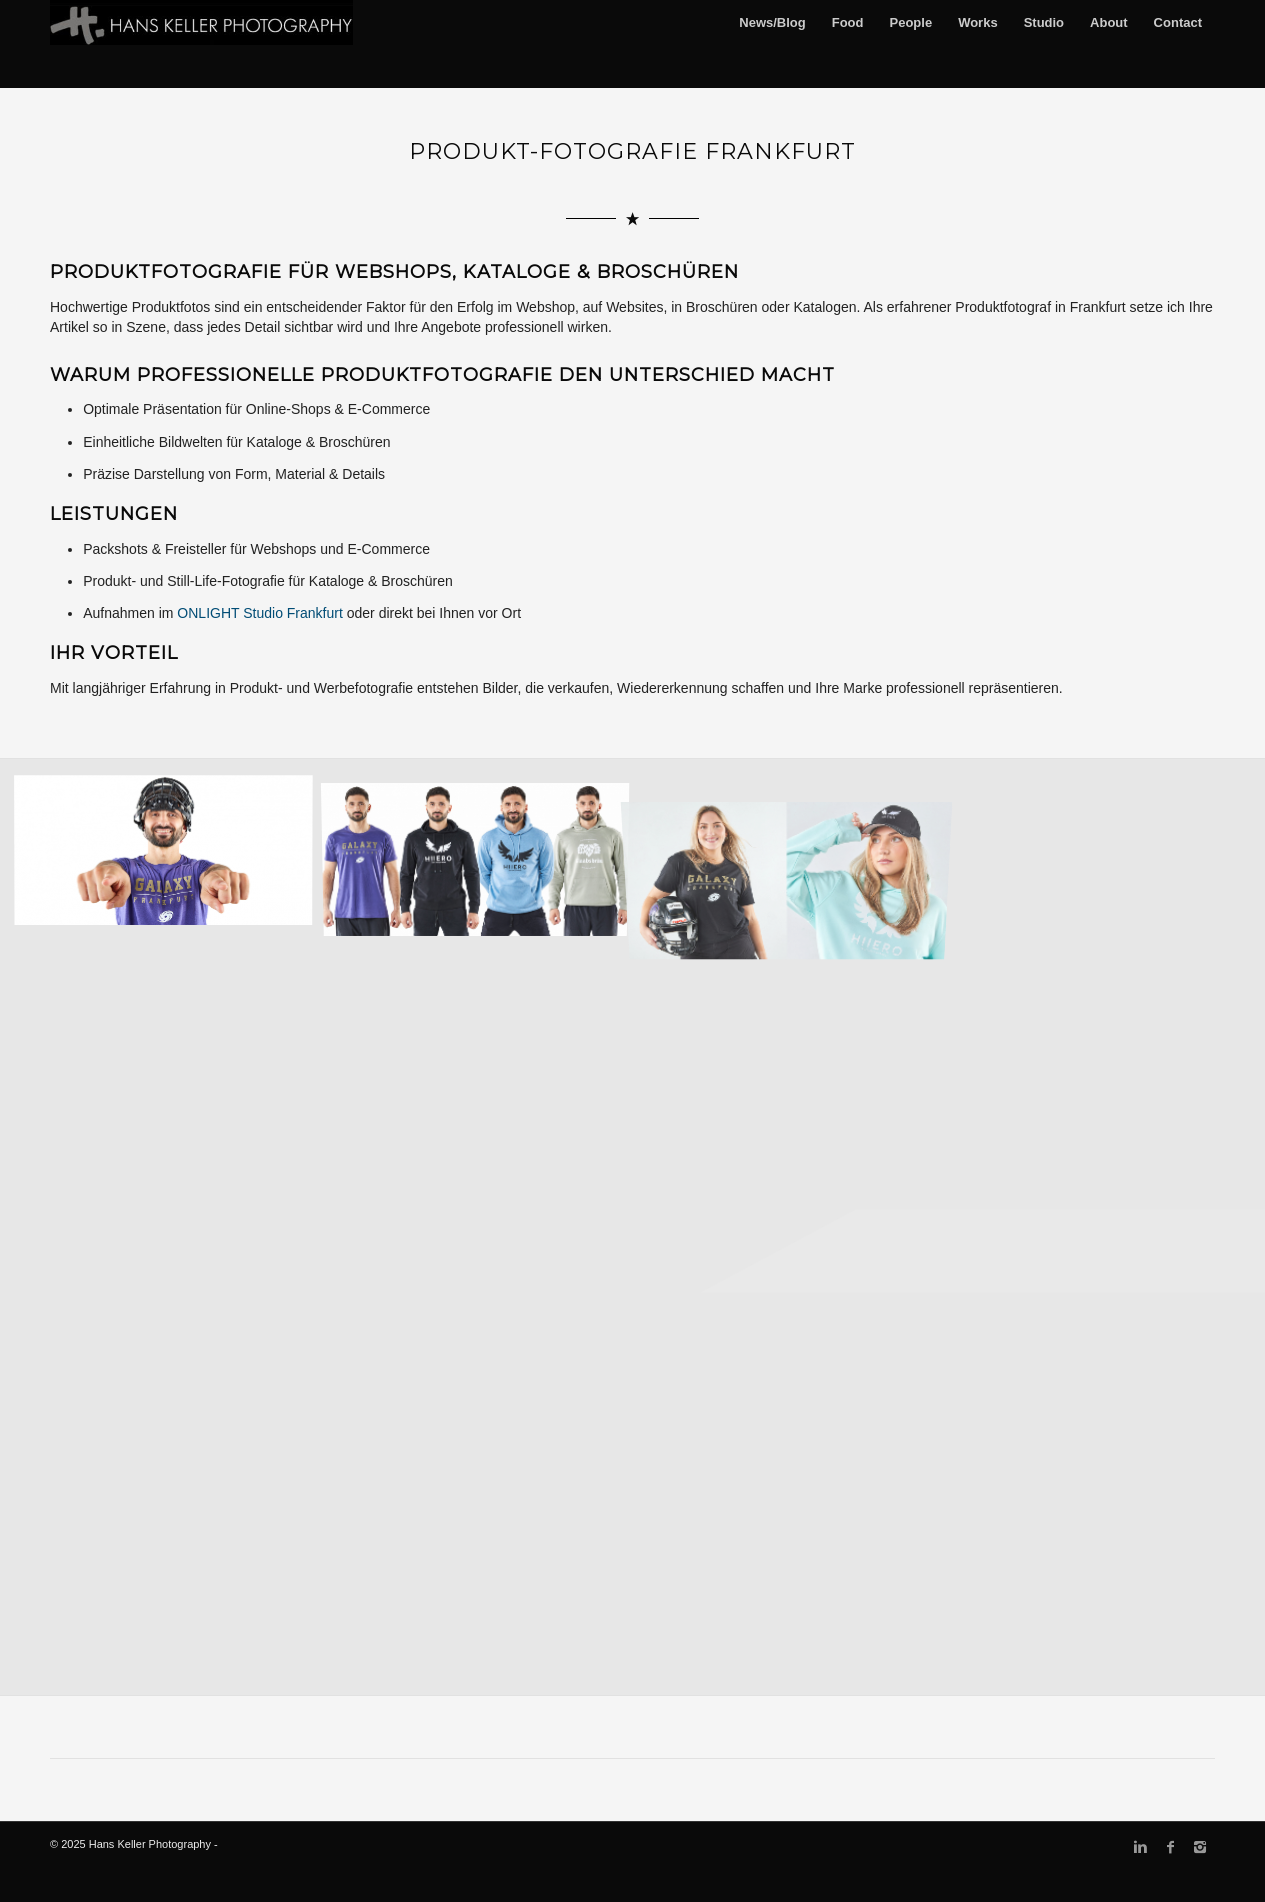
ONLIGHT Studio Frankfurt (259, 613)
